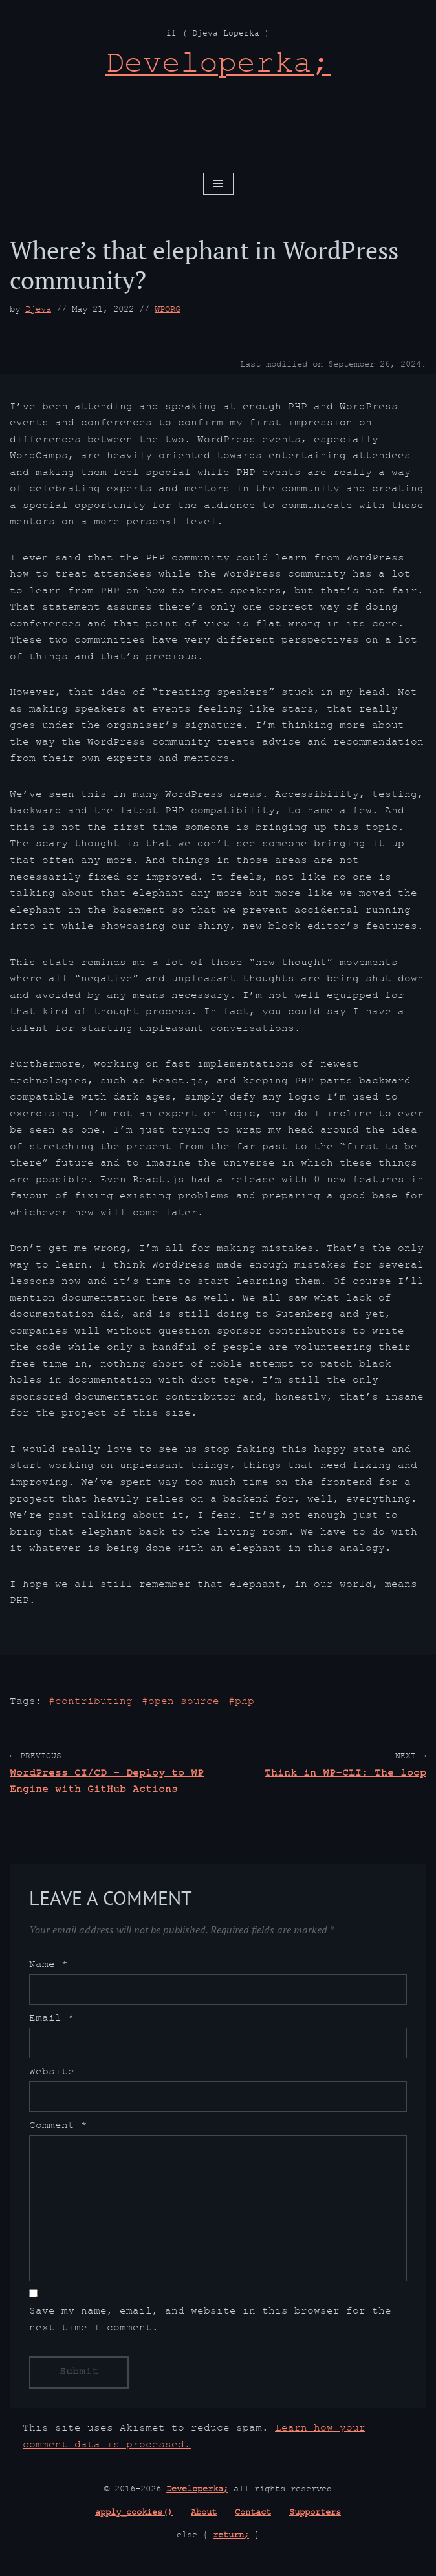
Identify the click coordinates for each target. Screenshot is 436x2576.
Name (48, 1969)
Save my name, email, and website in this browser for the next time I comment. (210, 2324)
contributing (94, 1705)
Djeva (38, 310)
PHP (244, 1705)
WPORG (167, 310)
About (204, 2518)
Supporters (315, 2518)
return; (231, 2540)
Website (51, 2077)
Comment (58, 2130)
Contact (253, 2518)
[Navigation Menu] (218, 184)
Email (51, 2023)
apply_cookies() (134, 2518)
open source (183, 1705)
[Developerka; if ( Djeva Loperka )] (218, 67)
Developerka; (197, 2494)
